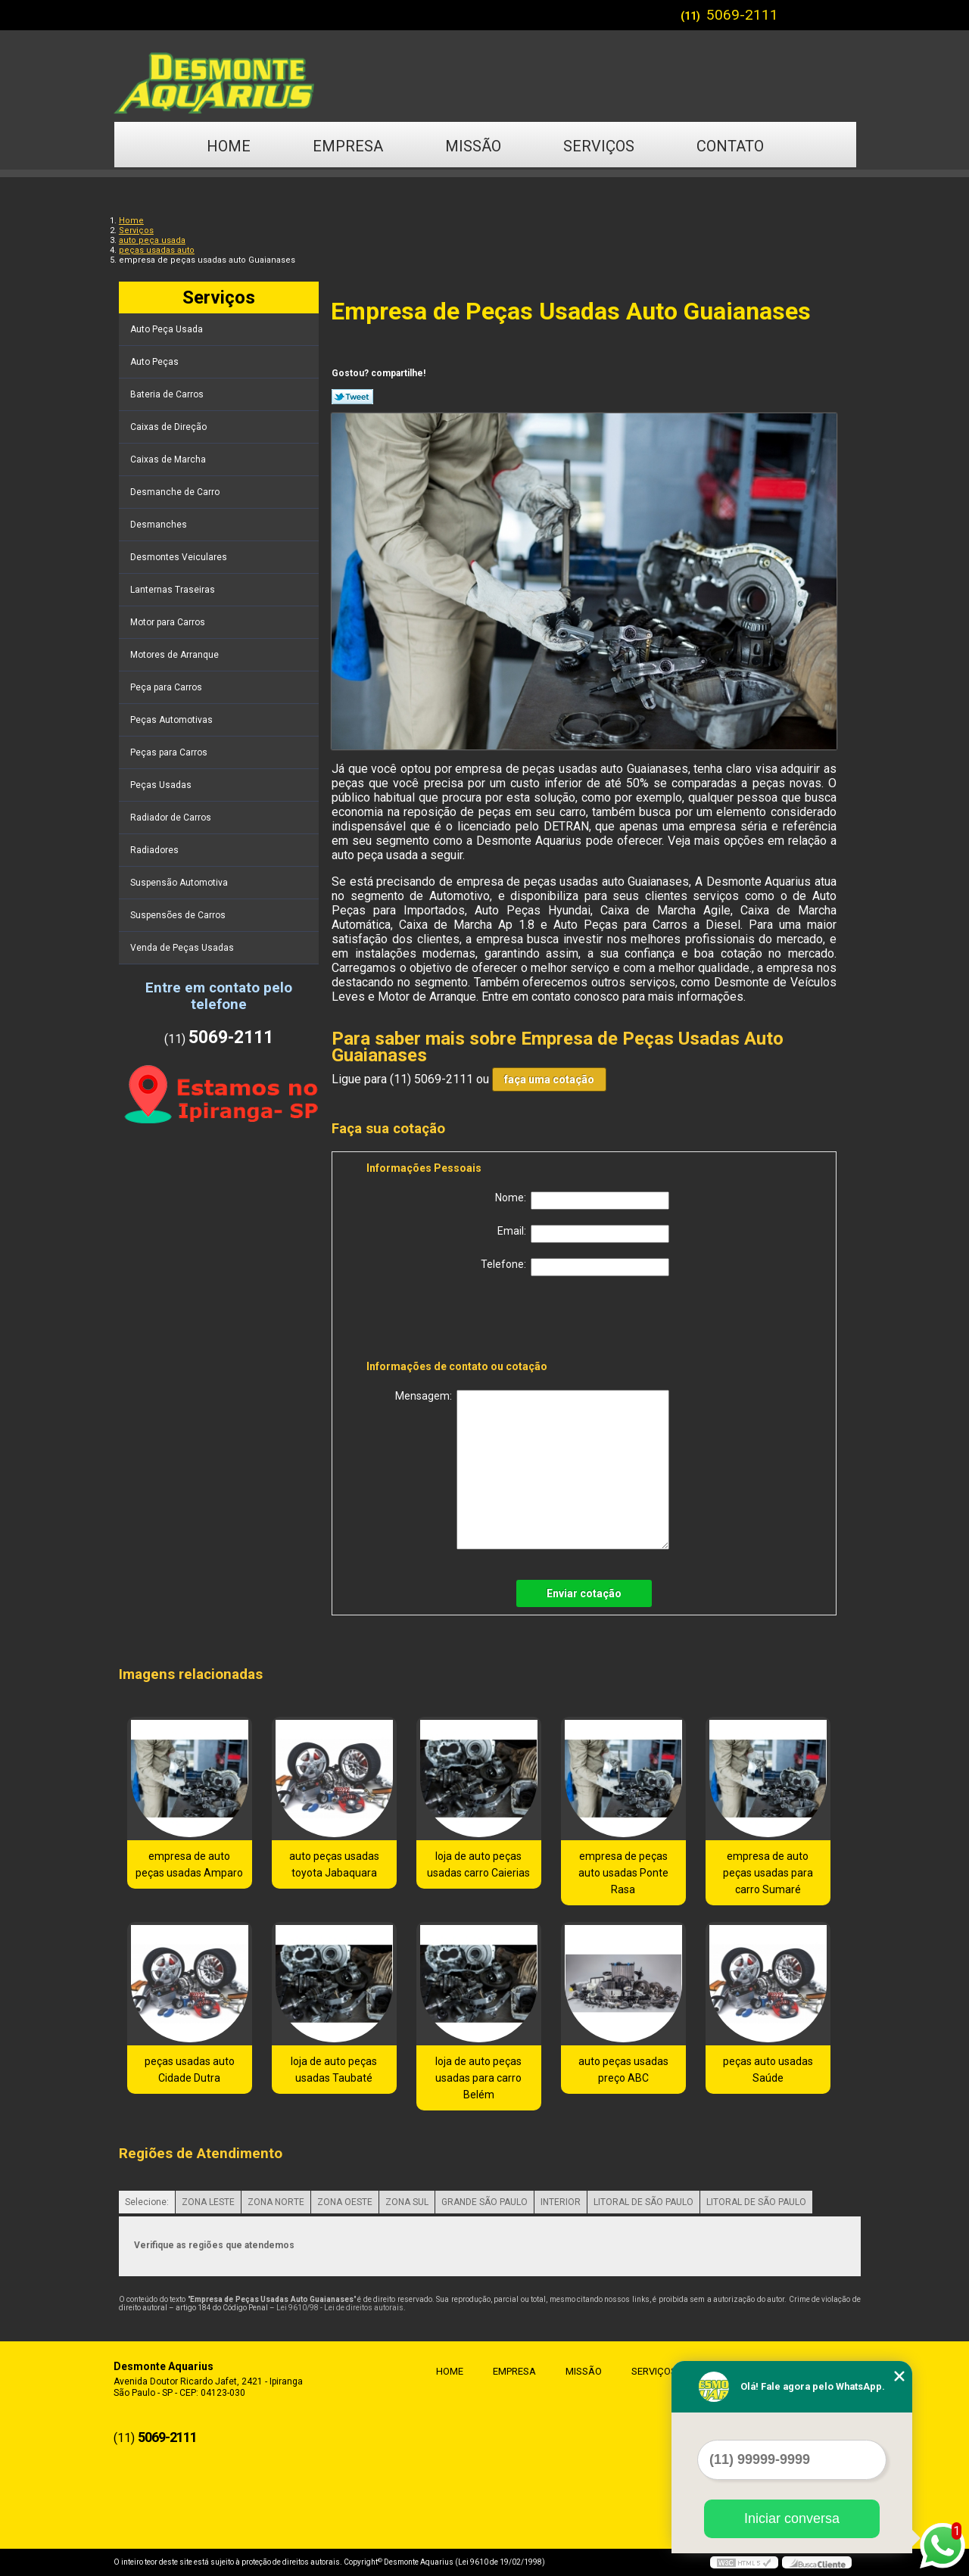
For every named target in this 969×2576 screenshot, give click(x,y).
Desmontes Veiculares (179, 557)
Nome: (582, 1200)
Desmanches (159, 524)
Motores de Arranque (175, 654)
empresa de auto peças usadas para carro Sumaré (768, 1872)
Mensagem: (532, 1470)
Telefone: (575, 1267)
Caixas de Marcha (169, 459)
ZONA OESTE (344, 2202)
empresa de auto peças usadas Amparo (189, 1864)
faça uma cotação (549, 1079)
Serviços (598, 146)
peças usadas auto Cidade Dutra (190, 2069)
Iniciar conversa (792, 2518)
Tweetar (352, 396)
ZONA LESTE (208, 2202)
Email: (583, 1234)
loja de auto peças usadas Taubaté (334, 2069)
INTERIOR (561, 2202)
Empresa (348, 146)
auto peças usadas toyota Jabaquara (334, 1864)
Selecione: (147, 2202)
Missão (473, 146)
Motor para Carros (168, 622)
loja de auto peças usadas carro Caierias (478, 1864)
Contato (730, 146)
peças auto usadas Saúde (768, 2069)
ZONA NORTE (276, 2202)
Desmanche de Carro (176, 492)
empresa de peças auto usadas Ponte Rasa (623, 1872)
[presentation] (462, 1320)
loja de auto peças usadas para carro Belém (478, 2078)
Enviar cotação (584, 1593)
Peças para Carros (170, 752)
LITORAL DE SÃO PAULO (643, 2202)
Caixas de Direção (169, 427)
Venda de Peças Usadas (183, 947)
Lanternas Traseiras (173, 589)
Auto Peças (155, 362)
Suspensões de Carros (179, 915)
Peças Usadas (162, 785)
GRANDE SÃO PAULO (484, 2202)
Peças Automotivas (172, 720)
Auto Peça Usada (167, 329)
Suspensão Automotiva (180, 882)
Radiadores (155, 850)
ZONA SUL (406, 2202)
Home (229, 146)
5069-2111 (742, 14)
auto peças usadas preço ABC (623, 2069)
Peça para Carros (167, 687)
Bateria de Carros (168, 394)
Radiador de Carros (171, 817)
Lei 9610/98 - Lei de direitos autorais (339, 2307)
